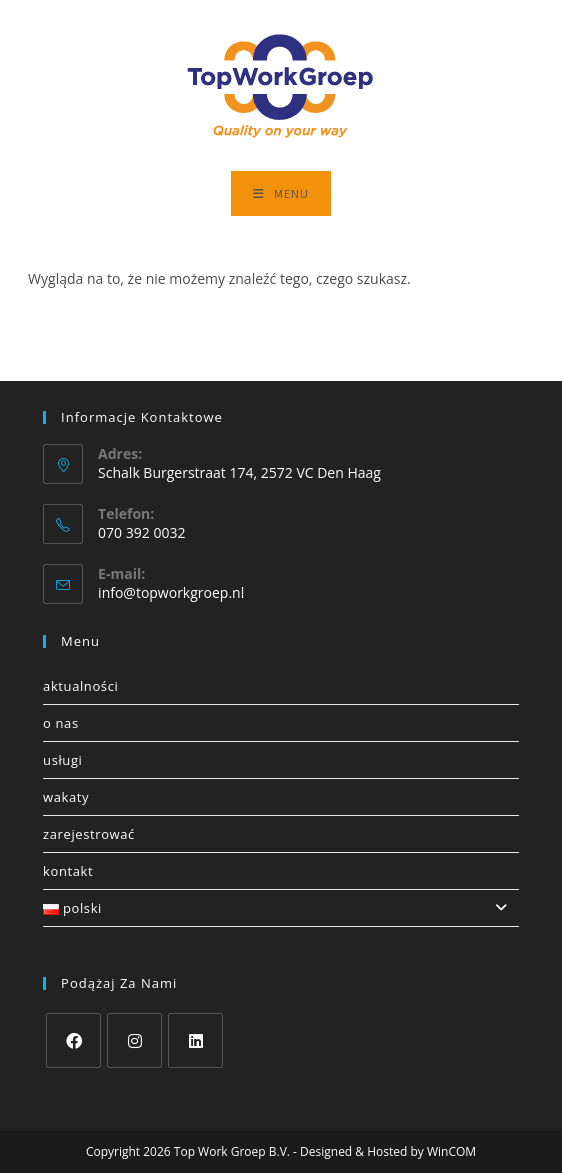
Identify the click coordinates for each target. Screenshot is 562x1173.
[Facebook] (73, 1040)
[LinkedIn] (195, 1040)
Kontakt (68, 871)
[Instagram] (134, 1040)
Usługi (62, 760)
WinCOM (451, 1151)
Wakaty (66, 797)
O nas (61, 723)
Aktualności (80, 686)
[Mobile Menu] (281, 193)
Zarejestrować (89, 834)
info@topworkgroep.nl (171, 592)
